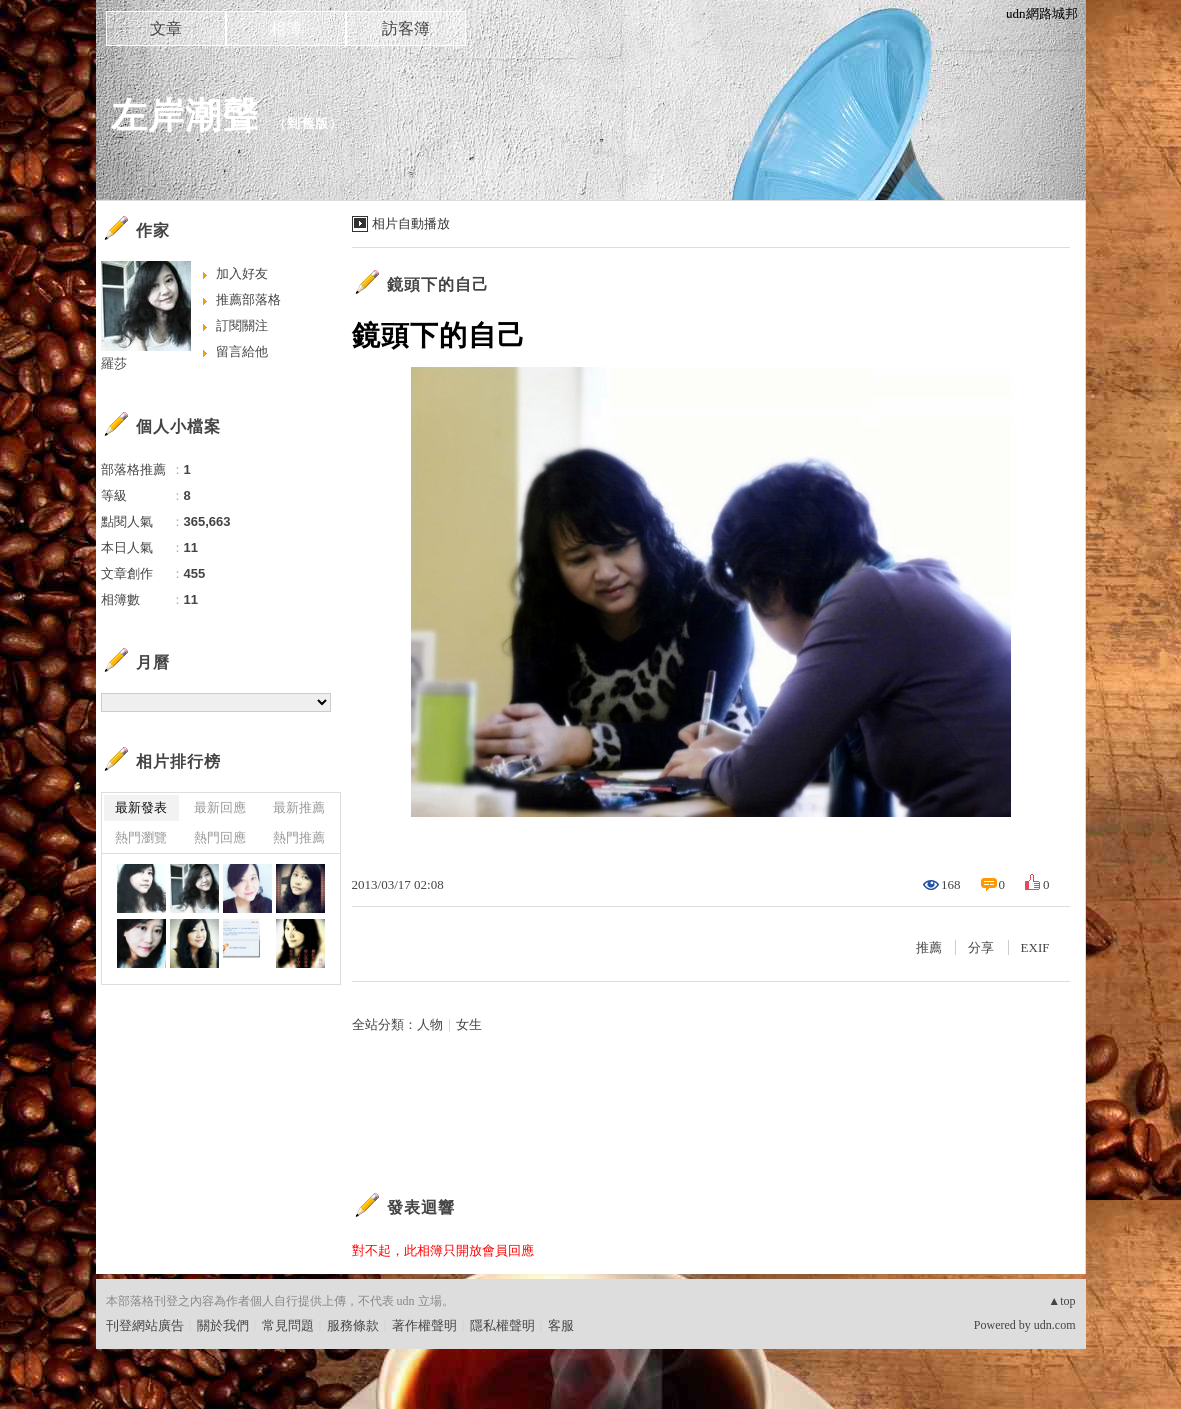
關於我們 (223, 1325)
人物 (430, 1024)
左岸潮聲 (185, 115)
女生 (469, 1024)
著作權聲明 (424, 1325)
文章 (166, 28)
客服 (561, 1325)
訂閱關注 (242, 325)
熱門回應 (220, 837)
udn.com (1055, 1325)
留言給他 (242, 351)
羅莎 (114, 363)
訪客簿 (406, 28)
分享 (981, 947)
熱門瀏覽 (141, 837)
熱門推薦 (299, 837)
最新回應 (220, 807)
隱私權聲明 (502, 1325)
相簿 (286, 28)
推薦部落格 (248, 299)
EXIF (1035, 947)
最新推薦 (299, 807)
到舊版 (308, 123)
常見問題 (288, 1325)
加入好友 (242, 273)
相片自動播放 (411, 223)
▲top (1061, 1301)
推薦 (929, 947)
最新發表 (141, 807)
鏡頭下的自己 (438, 284)
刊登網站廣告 (145, 1325)
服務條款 (353, 1325)
